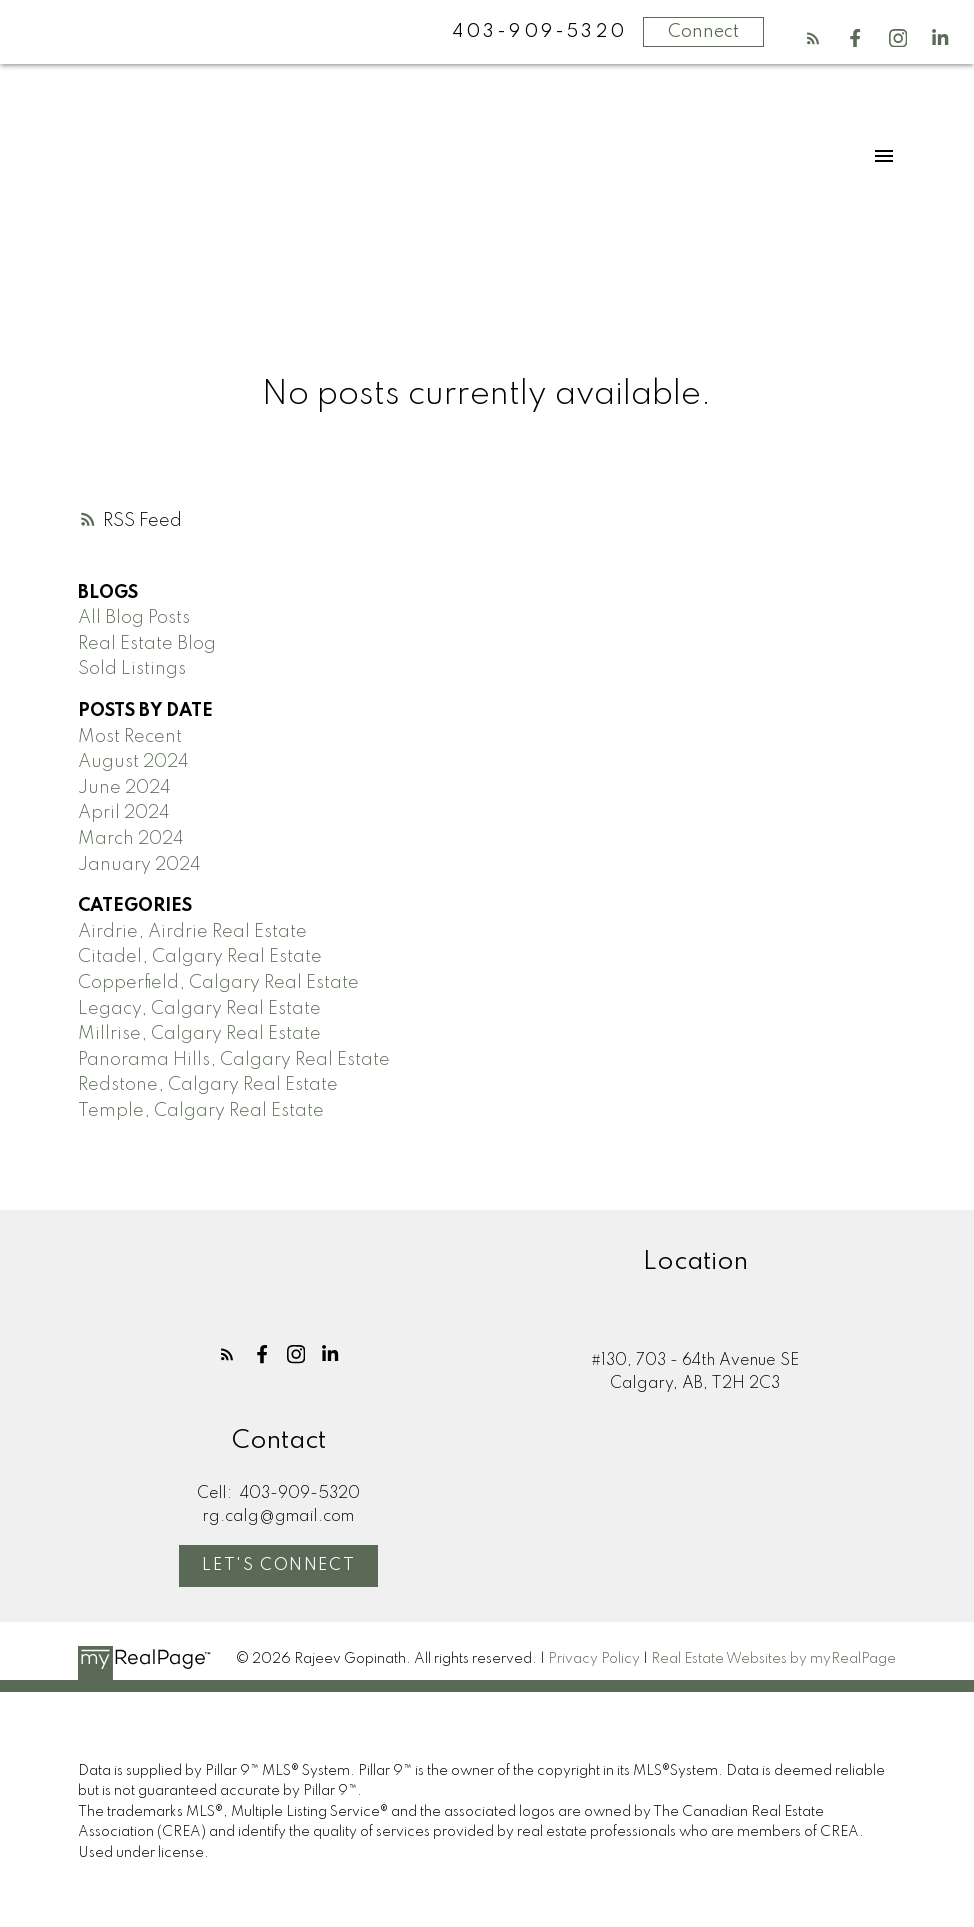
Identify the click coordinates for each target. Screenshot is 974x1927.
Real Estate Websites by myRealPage (773, 1660)
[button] (813, 38)
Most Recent (130, 737)
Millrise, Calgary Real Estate (199, 1034)
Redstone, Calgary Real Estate (208, 1085)
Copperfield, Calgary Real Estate (218, 983)
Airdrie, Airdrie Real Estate (192, 932)
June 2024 (124, 788)
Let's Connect (278, 1565)
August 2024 (133, 762)
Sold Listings (132, 669)
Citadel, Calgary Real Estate (200, 957)
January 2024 (139, 865)
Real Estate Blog (147, 644)
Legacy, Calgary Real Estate (199, 1009)
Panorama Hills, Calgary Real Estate (234, 1060)
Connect (703, 32)
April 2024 (124, 813)
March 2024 (131, 839)
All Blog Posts (134, 618)
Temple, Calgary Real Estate (201, 1111)
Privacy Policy (594, 1660)
